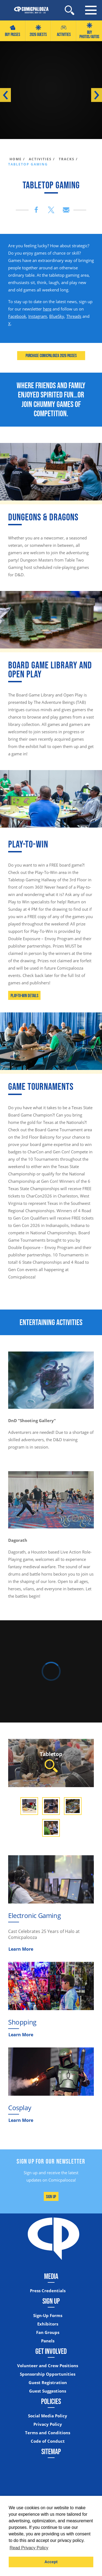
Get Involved (51, 2351)
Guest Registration (48, 2383)
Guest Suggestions (47, 2391)
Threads (73, 316)
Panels (47, 2341)
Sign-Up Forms (47, 2315)
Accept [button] (51, 2562)
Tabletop (51, 1761)
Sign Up (51, 2196)
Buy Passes (12, 31)
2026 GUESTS (38, 31)
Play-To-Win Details (24, 995)
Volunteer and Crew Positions (47, 2366)
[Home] (28, 10)
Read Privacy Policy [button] (29, 2547)
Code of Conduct (48, 2441)
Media (51, 2276)
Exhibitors (47, 2324)
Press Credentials (48, 2291)
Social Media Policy (47, 2416)
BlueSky (56, 316)
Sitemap (51, 2451)
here (47, 309)
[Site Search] (69, 10)
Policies (51, 2401)
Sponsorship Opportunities (47, 2374)
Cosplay (19, 2107)
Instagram (37, 316)
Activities (64, 31)
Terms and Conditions (47, 2433)
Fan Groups (47, 2332)
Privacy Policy (47, 2424)
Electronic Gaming (34, 1915)
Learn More (20, 1949)
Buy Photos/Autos (89, 31)
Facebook (17, 316)
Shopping (22, 2021)
